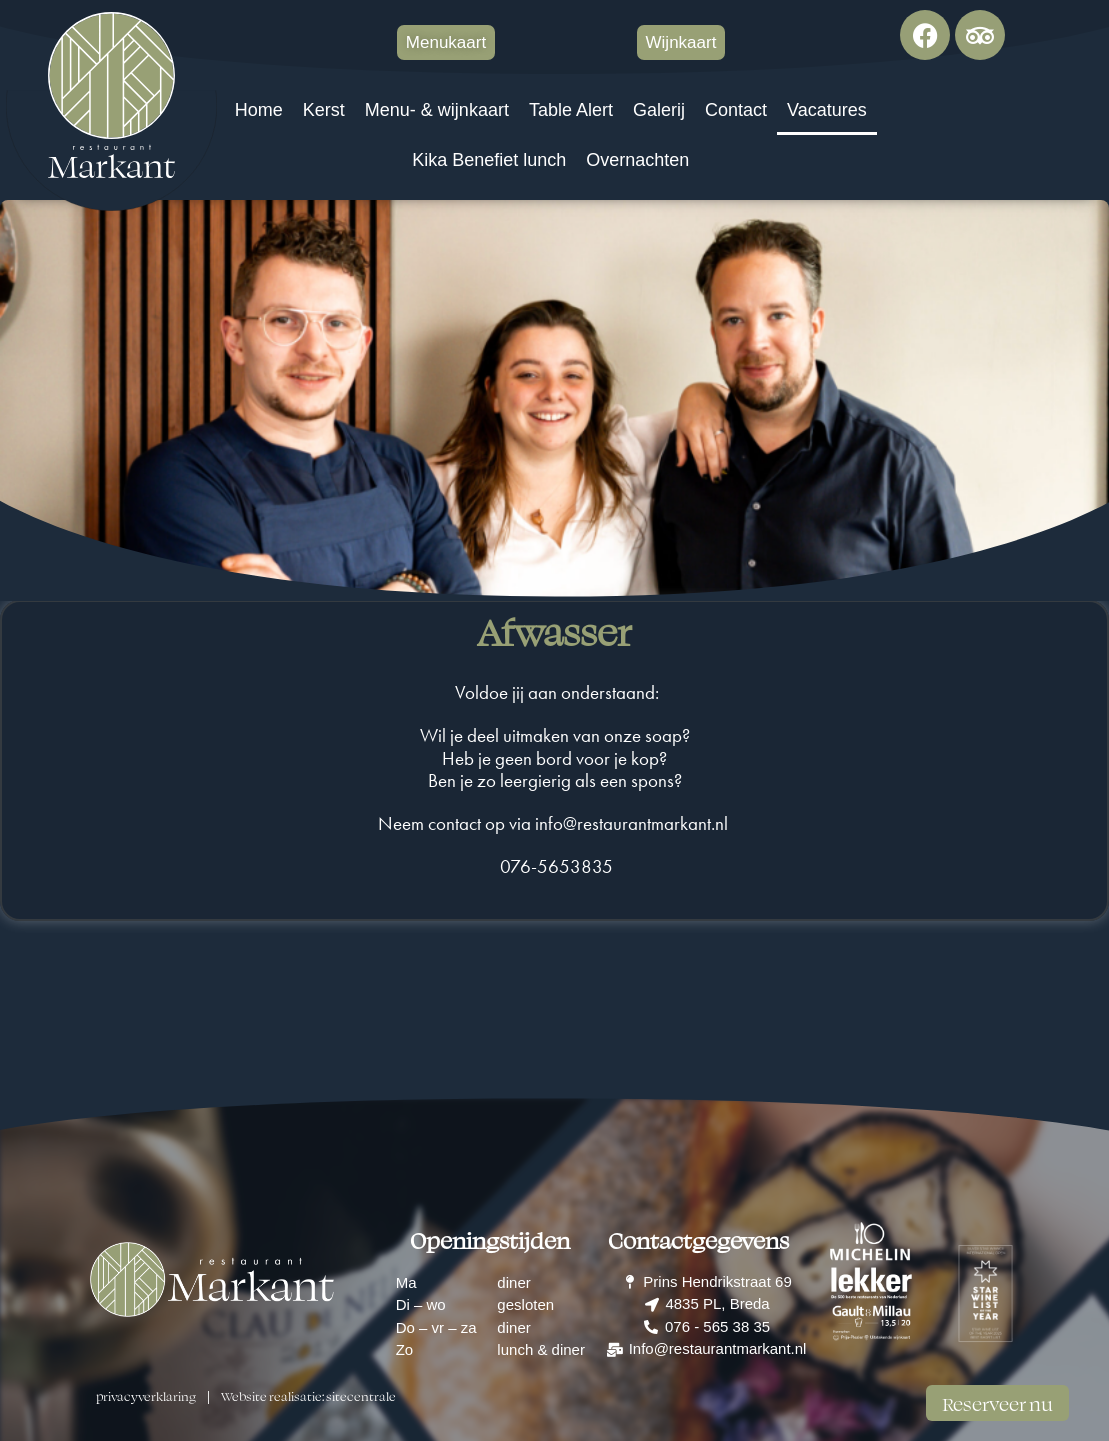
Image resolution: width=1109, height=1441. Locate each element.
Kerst (324, 110)
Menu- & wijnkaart (437, 110)
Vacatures (827, 110)
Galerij (659, 110)
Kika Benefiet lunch (489, 160)
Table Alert (571, 110)
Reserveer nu (997, 1403)
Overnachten (637, 160)
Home (259, 110)
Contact (736, 110)
